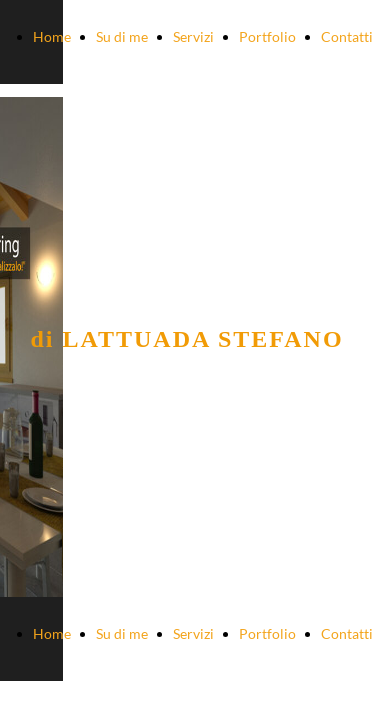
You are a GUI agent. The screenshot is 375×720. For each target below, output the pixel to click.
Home (52, 36)
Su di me (122, 36)
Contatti (347, 36)
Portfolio (267, 36)
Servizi (193, 36)
